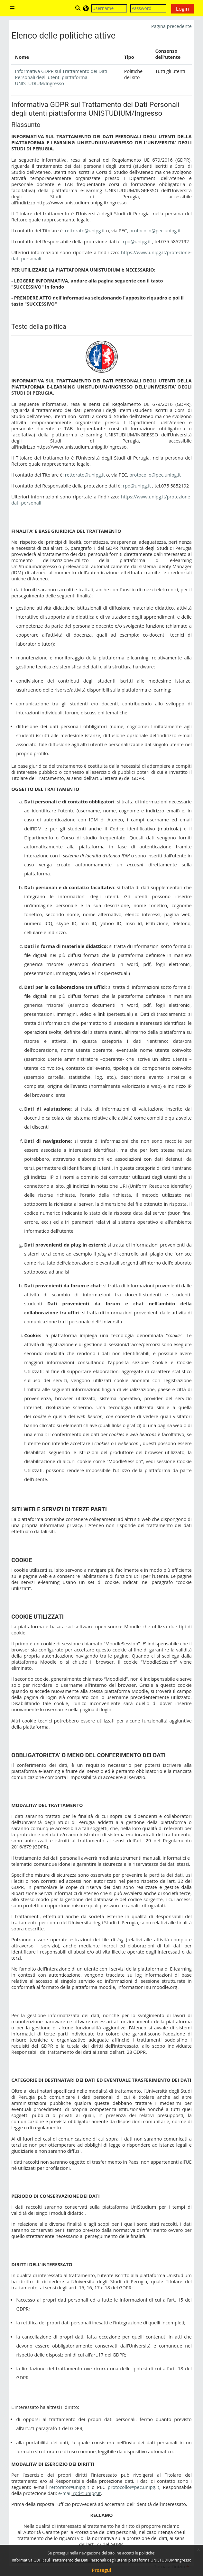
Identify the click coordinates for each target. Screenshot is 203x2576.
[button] (78, 8)
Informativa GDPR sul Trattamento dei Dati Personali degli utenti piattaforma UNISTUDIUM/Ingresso (101, 2560)
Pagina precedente (171, 26)
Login (182, 8)
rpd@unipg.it (137, 241)
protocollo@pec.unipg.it (155, 231)
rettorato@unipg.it (85, 231)
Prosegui (101, 2570)
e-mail (64, 2493)
